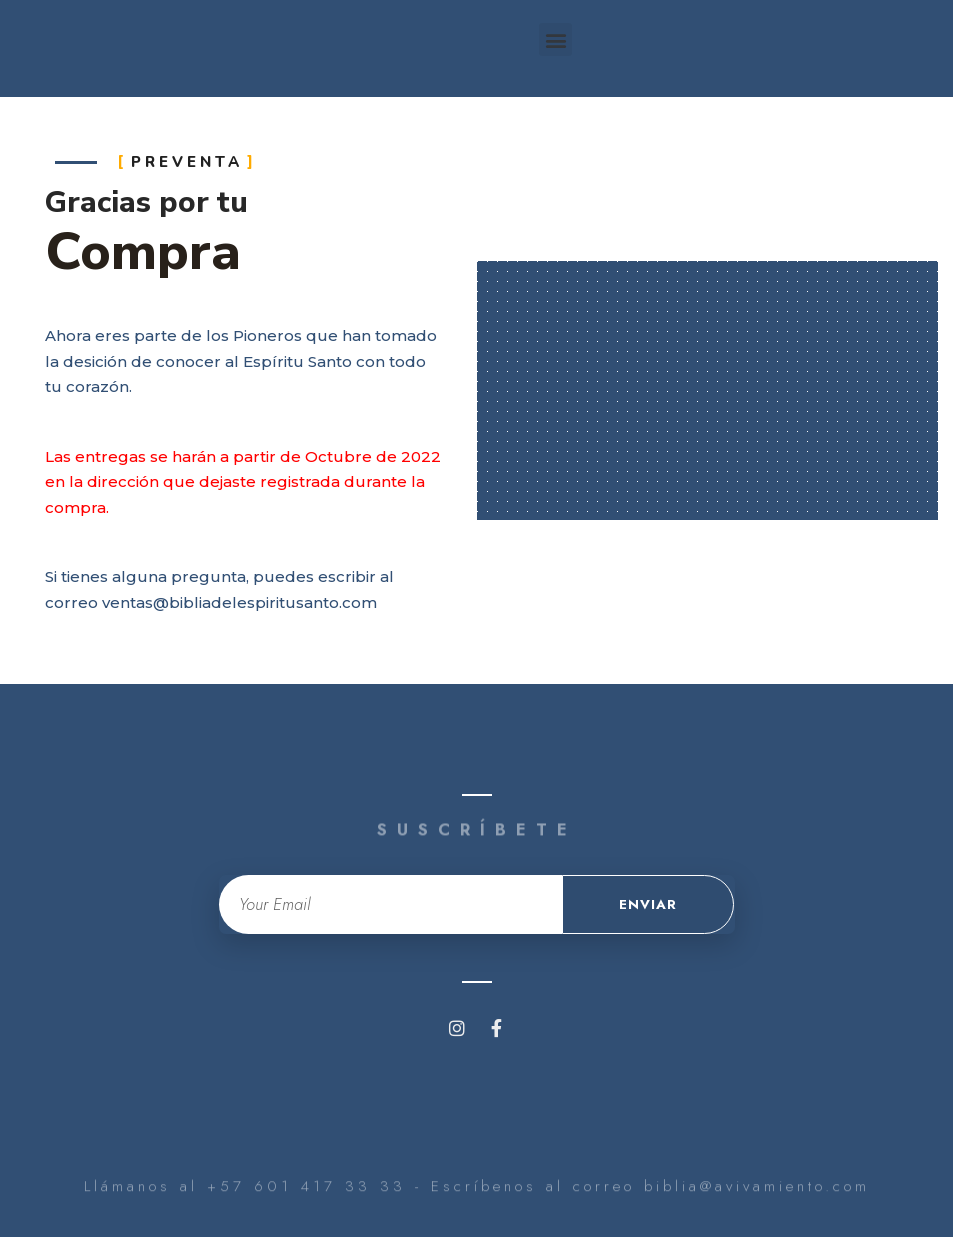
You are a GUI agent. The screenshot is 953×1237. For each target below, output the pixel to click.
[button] (555, 39)
